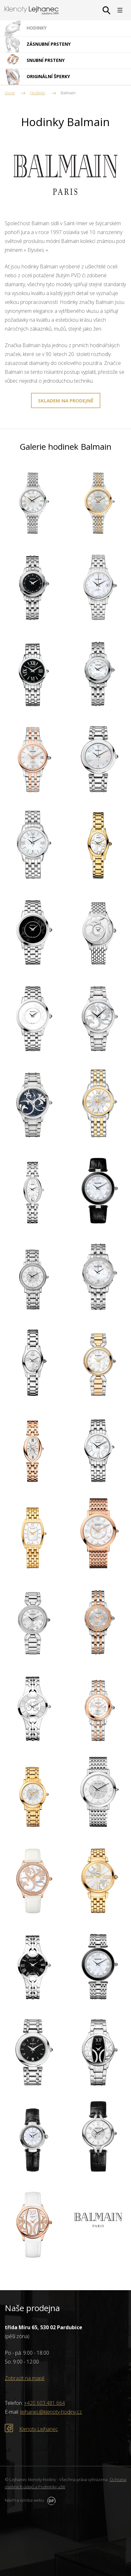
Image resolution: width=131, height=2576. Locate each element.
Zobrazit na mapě (25, 2378)
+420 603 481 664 (44, 2402)
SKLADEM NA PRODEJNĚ (65, 400)
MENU (120, 10)
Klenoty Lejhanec (38, 2428)
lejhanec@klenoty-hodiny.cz (51, 2411)
